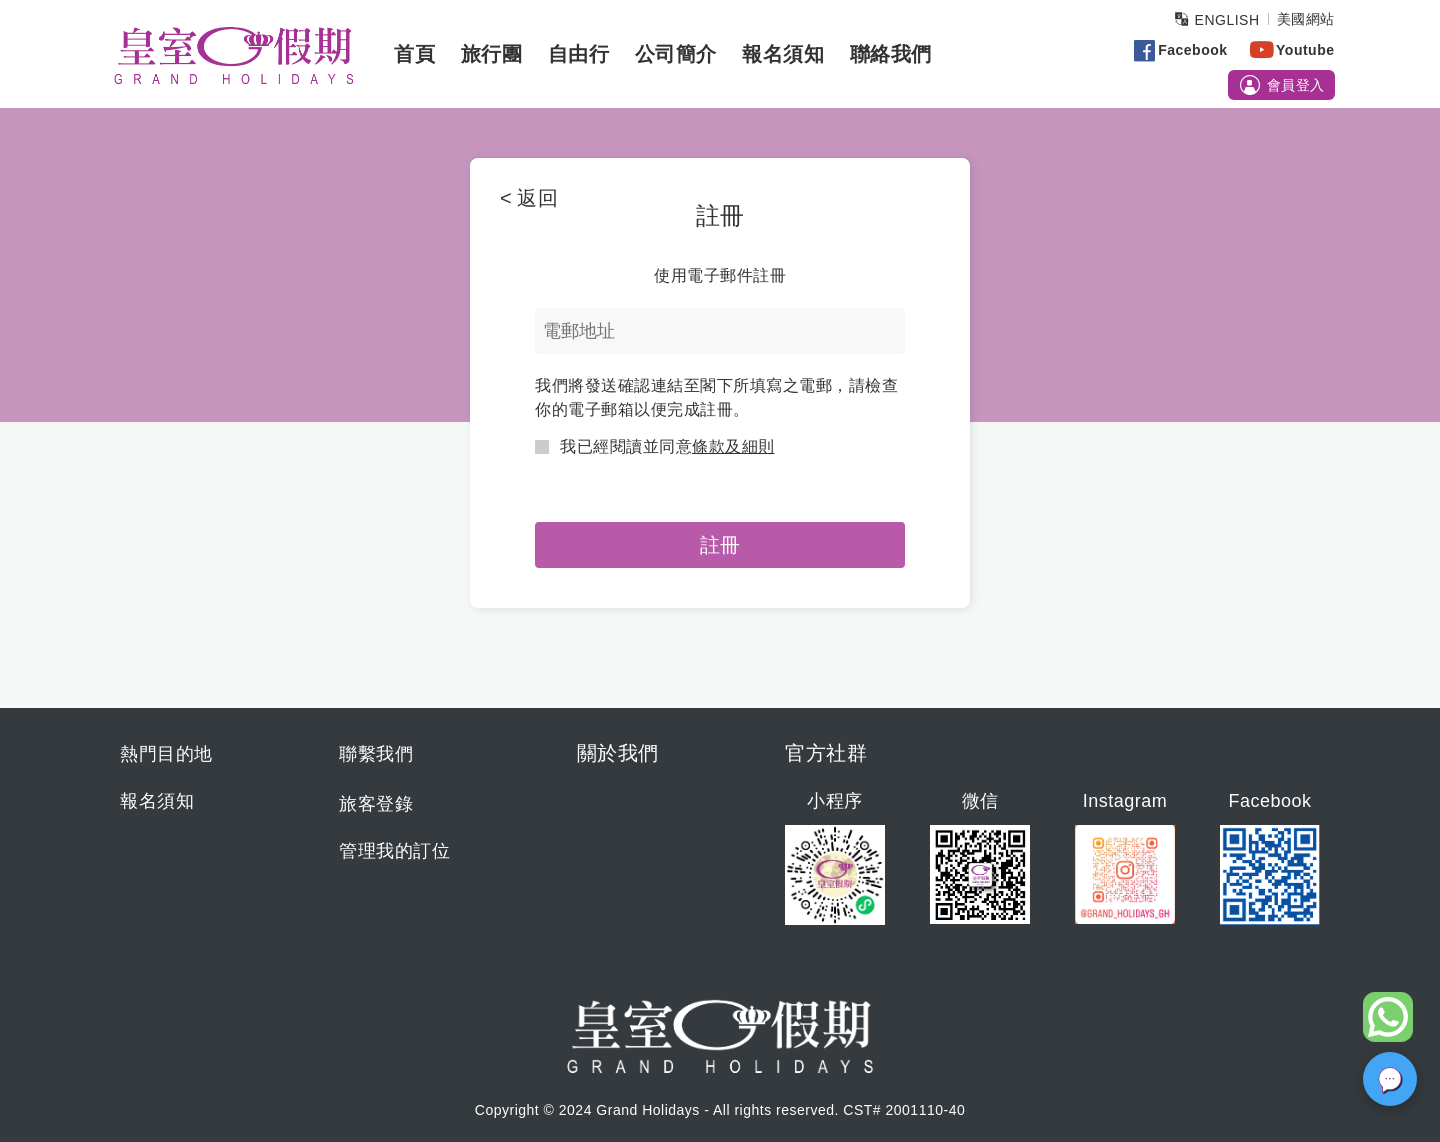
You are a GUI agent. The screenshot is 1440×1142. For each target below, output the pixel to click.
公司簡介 (671, 54)
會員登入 (1277, 86)
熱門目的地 (166, 754)
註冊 (720, 545)
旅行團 (487, 54)
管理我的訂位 (394, 851)
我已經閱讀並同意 (655, 446)
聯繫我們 (376, 754)
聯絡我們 (886, 54)
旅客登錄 (376, 804)
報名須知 (779, 54)
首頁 (410, 54)
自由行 (574, 54)
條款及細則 (733, 446)
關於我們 (618, 753)
